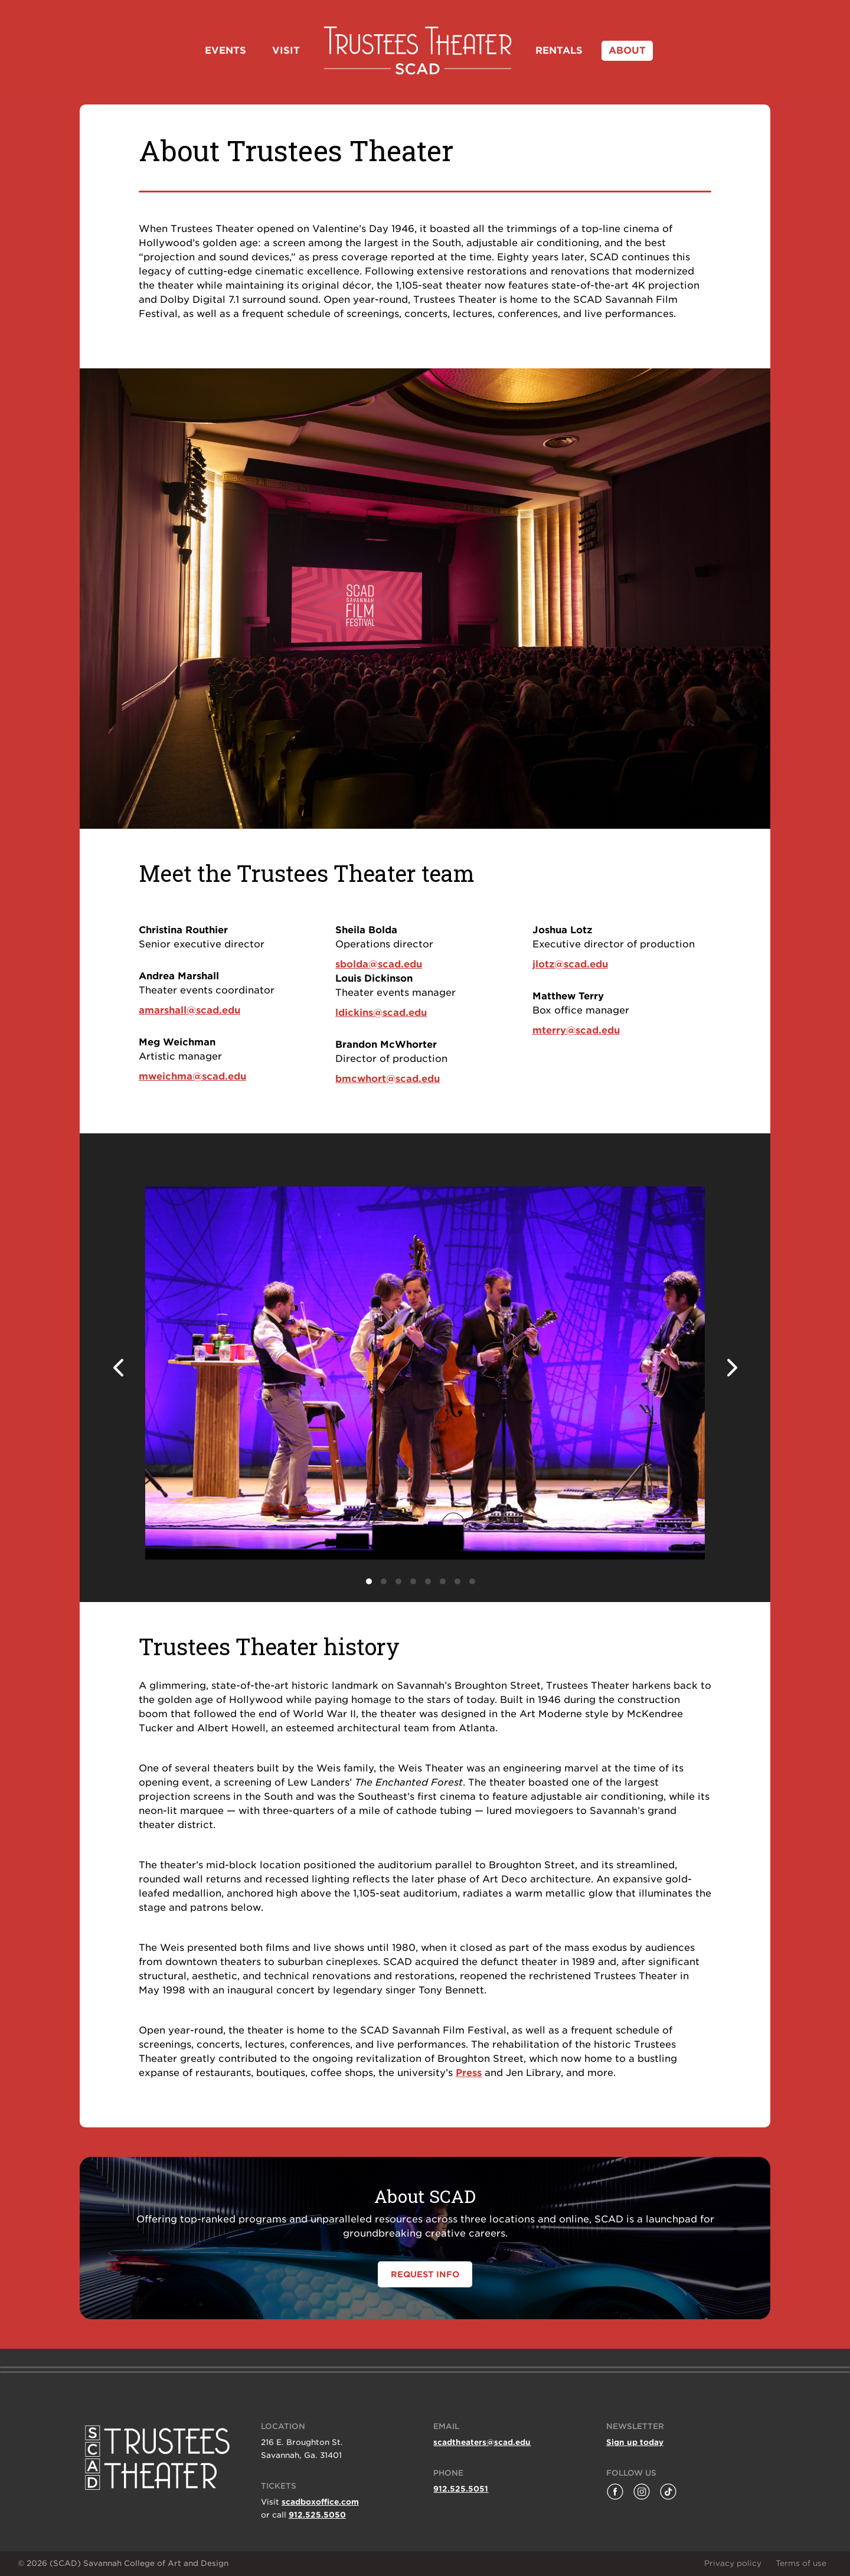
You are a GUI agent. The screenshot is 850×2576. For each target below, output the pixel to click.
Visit (286, 50)
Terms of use (801, 2563)
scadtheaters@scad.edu (482, 2442)
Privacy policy (732, 2563)
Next (732, 1368)
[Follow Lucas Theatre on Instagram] (641, 2491)
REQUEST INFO (425, 2274)
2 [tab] (384, 1581)
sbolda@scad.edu (378, 964)
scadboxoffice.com (320, 2501)
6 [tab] (443, 1581)
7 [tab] (457, 1581)
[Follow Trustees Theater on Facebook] (615, 2491)
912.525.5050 (317, 2514)
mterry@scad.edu (576, 1030)
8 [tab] (472, 1581)
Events (225, 50)
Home (417, 50)
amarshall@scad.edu (189, 1010)
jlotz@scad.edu (570, 964)
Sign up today (634, 2442)
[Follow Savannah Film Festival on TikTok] (668, 2491)
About (627, 50)
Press (469, 2072)
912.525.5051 (460, 2489)
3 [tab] (398, 1581)
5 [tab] (428, 1581)
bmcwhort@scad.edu (387, 1078)
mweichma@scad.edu (192, 1076)
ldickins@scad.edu (381, 1012)
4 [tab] (413, 1581)
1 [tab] (369, 1581)
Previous (118, 1368)
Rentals (559, 50)
